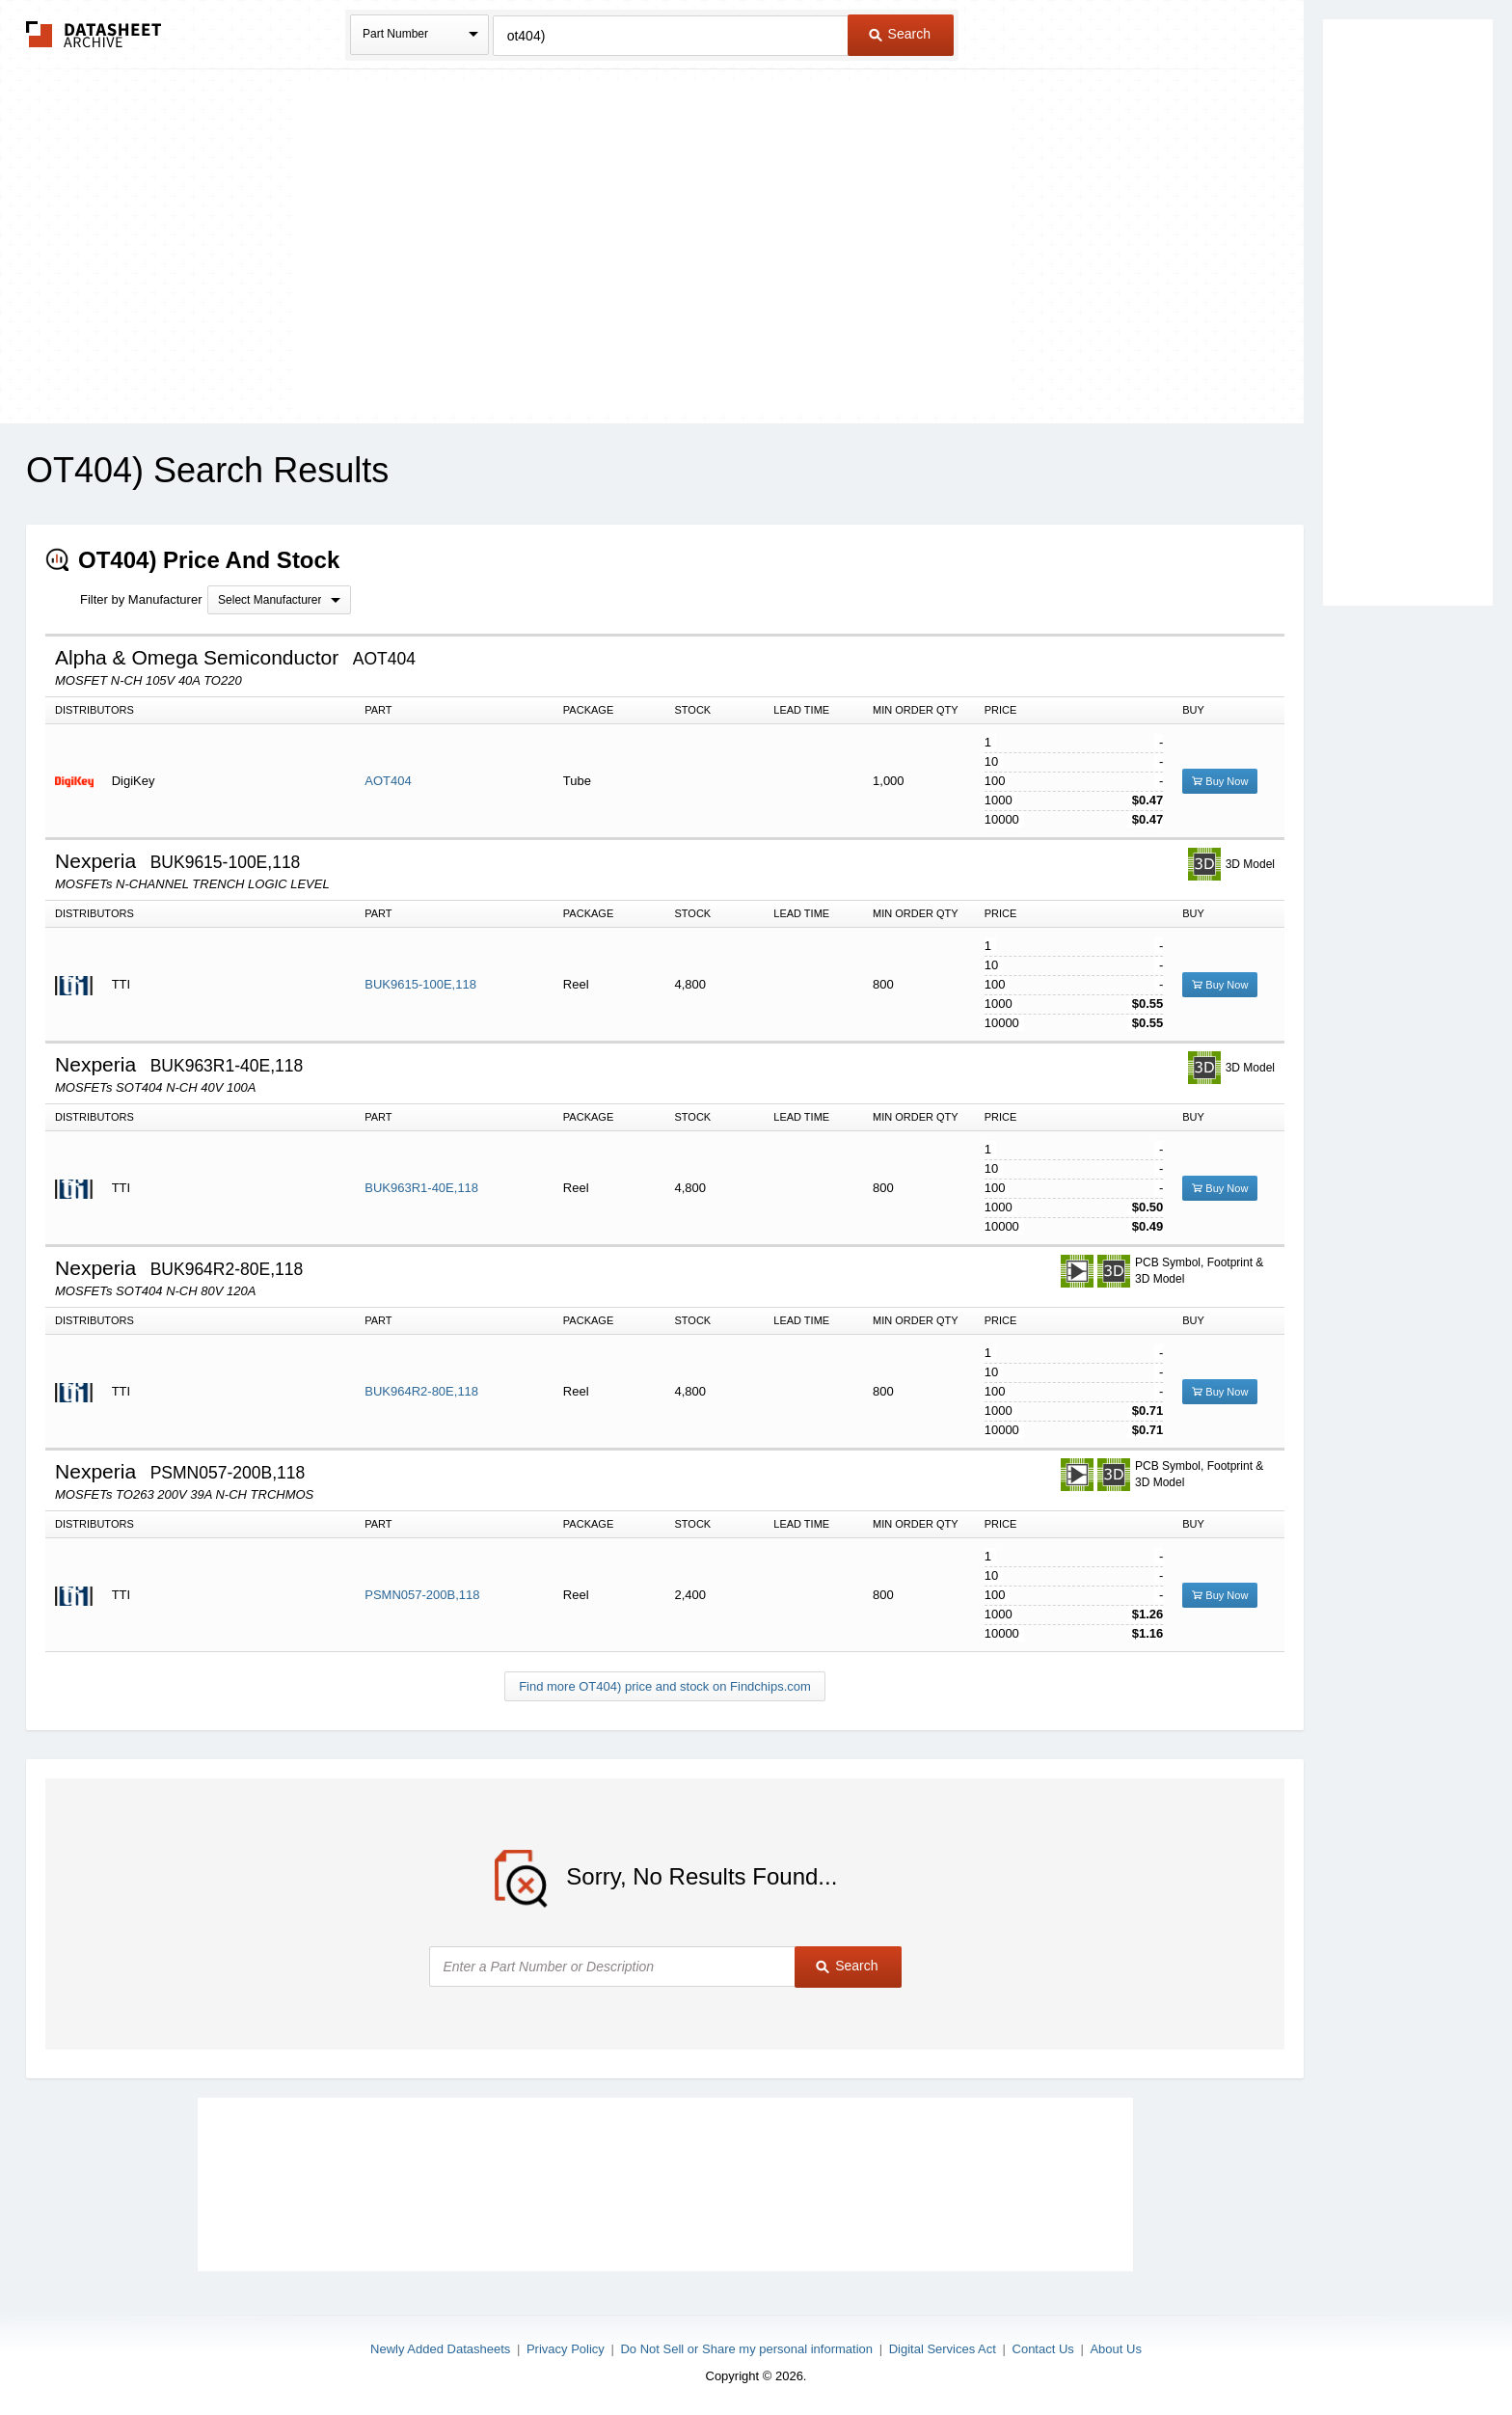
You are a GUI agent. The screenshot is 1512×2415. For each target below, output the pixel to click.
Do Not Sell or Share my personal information (746, 2349)
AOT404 (387, 780)
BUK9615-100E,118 (420, 984)
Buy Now (1220, 781)
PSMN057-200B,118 (421, 1594)
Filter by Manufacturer (141, 599)
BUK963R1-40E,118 (421, 1187)
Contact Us (1043, 2349)
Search (900, 33)
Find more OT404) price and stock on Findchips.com (665, 1686)
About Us (1115, 2349)
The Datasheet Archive (94, 34)
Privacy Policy (565, 2349)
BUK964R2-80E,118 (421, 1391)
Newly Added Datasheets (440, 2349)
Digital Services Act (942, 2349)
